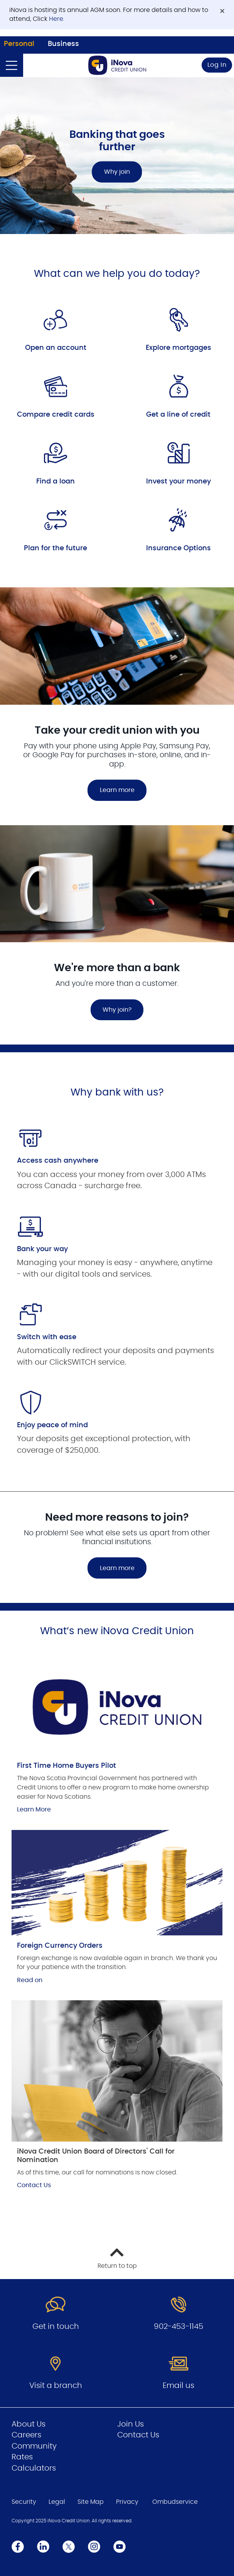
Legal (57, 2502)
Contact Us (34, 2185)
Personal (19, 44)
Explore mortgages (178, 347)
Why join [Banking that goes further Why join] (117, 172)
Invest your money (178, 481)
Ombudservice (175, 2502)
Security (24, 2502)
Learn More (34, 1809)
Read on (29, 1980)
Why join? (117, 1010)
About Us (28, 2424)
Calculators (34, 2468)
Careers (26, 2435)
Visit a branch (55, 2385)
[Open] (11, 65)
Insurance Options (178, 548)
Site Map (90, 2502)
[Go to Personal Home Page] (117, 65)
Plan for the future (55, 548)
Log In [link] (217, 65)
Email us (178, 2385)
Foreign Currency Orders (60, 1945)
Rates (22, 2457)
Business (63, 44)
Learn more (117, 790)
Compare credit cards (55, 414)
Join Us (130, 2424)
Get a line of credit (178, 414)
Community (34, 2446)
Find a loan (55, 481)
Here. (56, 19)
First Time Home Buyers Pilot (66, 1765)
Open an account (55, 347)
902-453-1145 (178, 2326)
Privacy (127, 2502)
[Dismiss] (222, 11)
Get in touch (55, 2326)
